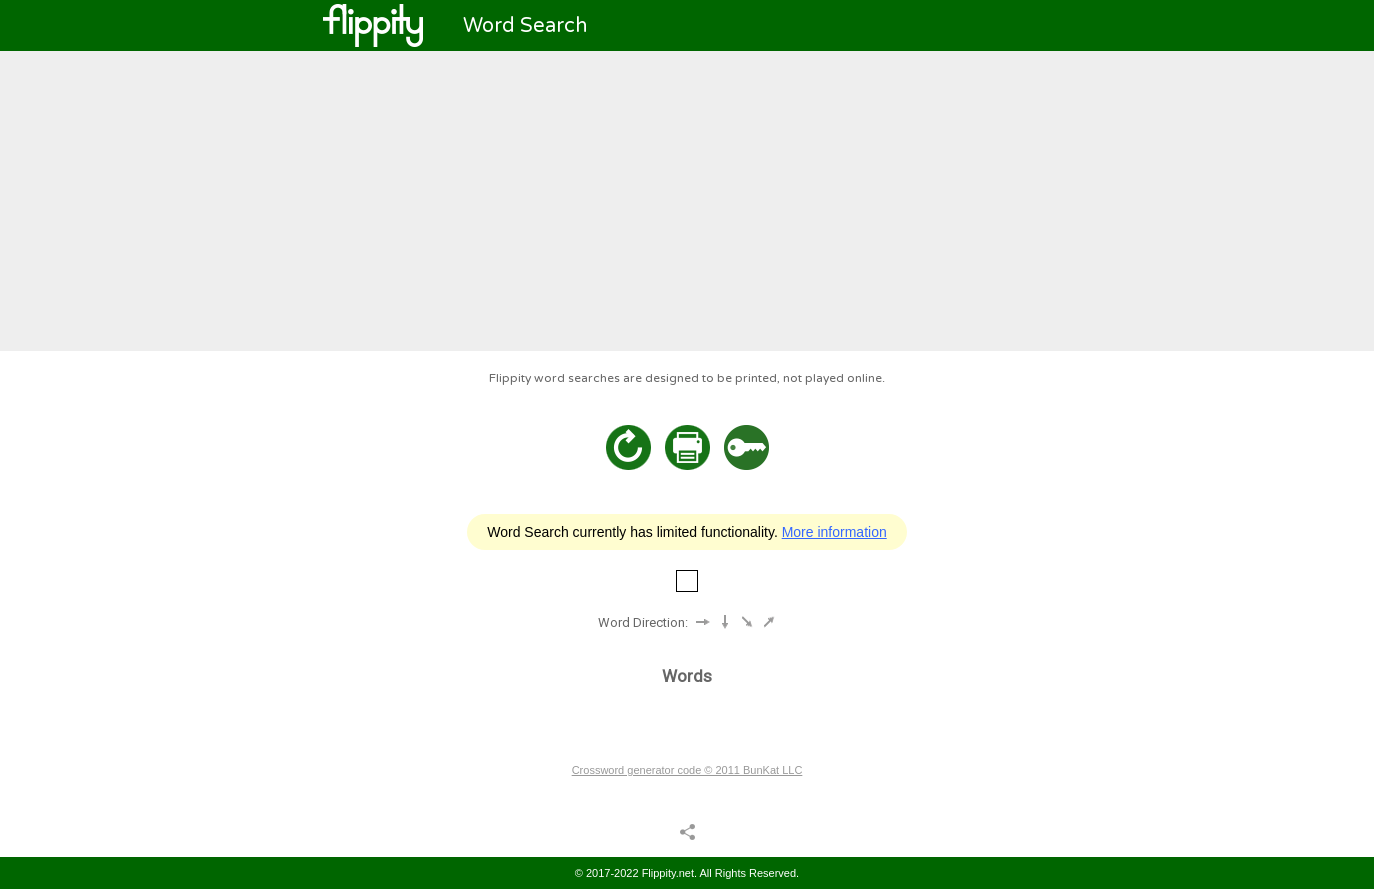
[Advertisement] (687, 201)
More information (834, 532)
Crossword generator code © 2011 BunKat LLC (687, 770)
